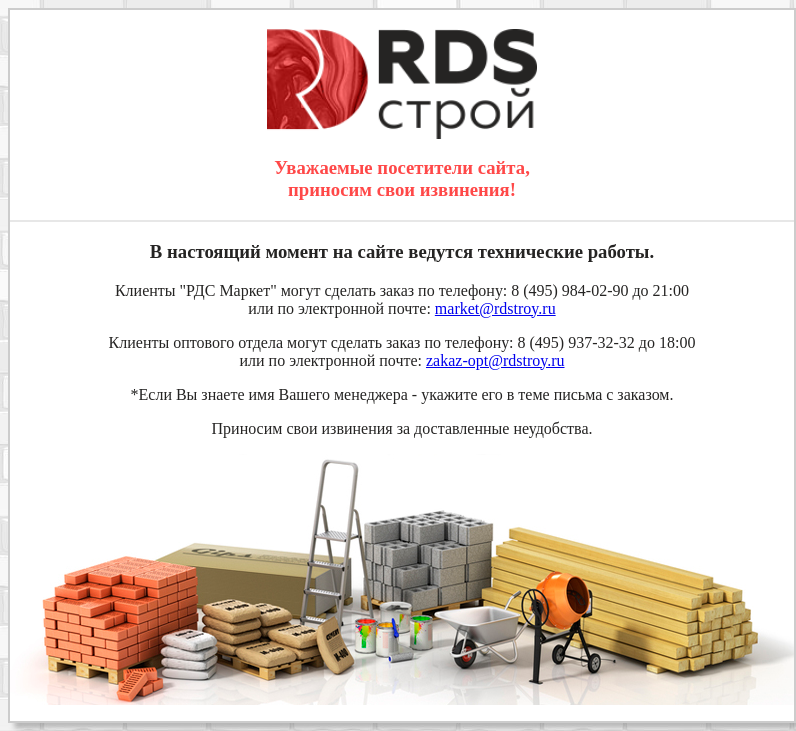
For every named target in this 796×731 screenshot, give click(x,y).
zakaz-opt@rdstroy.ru (495, 360)
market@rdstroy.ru (495, 308)
